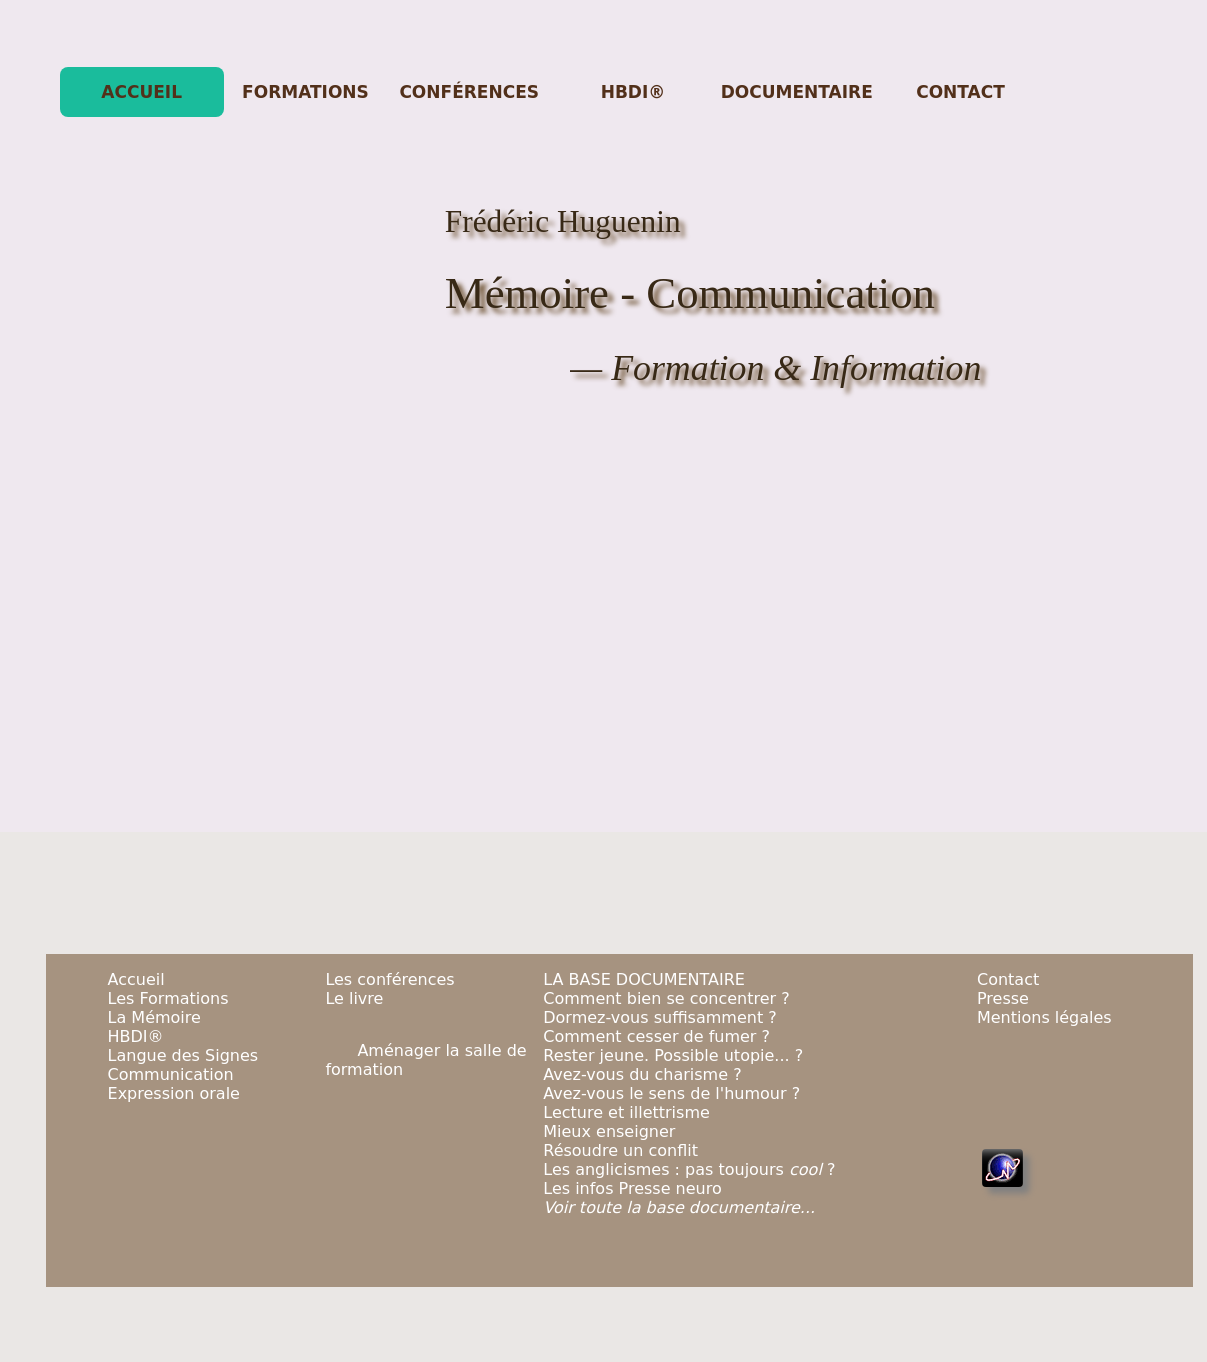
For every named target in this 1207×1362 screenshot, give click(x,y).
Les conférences (389, 979)
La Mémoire (154, 1017)
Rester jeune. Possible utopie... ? (673, 1055)
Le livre (354, 998)
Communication (171, 1074)
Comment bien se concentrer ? (666, 998)
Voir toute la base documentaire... (679, 1207)
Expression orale (174, 1093)
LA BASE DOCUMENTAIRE (644, 979)
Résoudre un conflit (620, 1150)
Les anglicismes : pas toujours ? (689, 1169)
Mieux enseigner (609, 1131)
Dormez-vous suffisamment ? (660, 1017)
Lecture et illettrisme (626, 1112)
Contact (1008, 979)
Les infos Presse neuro (632, 1188)
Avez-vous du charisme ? (642, 1074)
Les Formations (168, 998)
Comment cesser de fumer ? (656, 1036)
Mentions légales (1044, 1017)
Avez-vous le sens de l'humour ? (671, 1093)
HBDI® (136, 1036)
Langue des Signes (183, 1055)
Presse (1003, 998)
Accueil (136, 979)
